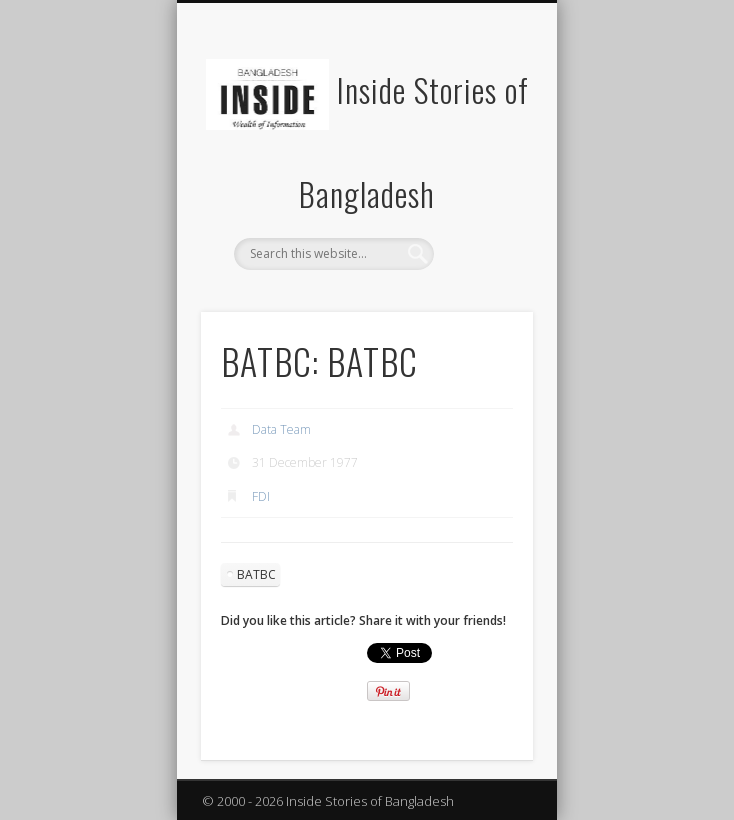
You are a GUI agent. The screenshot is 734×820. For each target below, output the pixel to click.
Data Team (281, 429)
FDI (261, 496)
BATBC (256, 574)
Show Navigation (484, 179)
